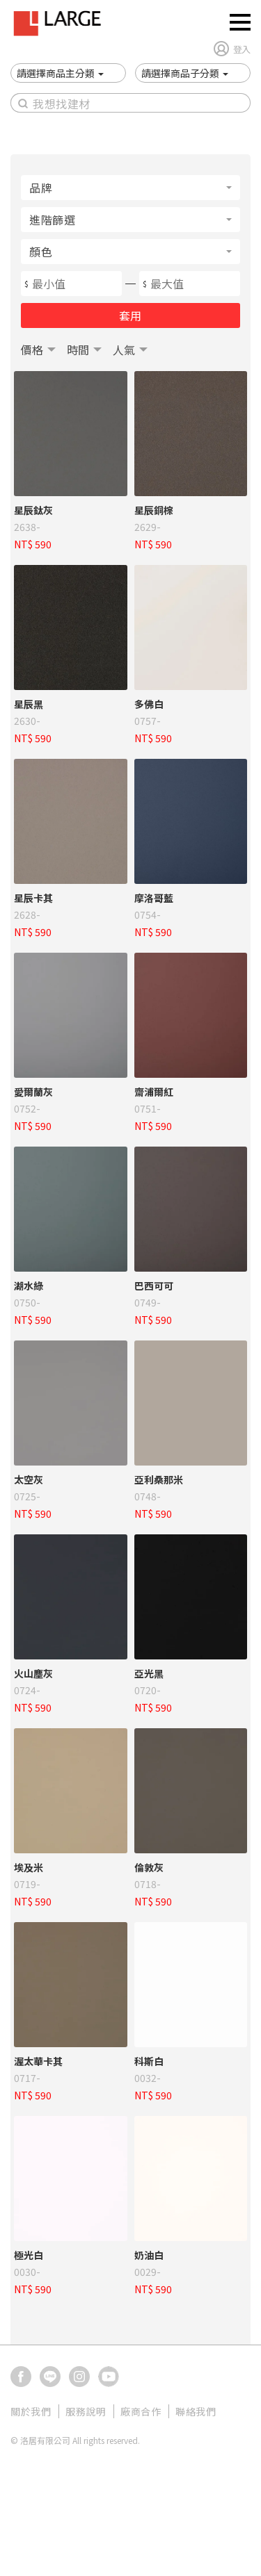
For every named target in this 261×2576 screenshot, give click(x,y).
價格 (32, 349)
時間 (78, 349)
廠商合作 (140, 2411)
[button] (60, 73)
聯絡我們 (195, 2411)
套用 (130, 315)
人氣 (124, 349)
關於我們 (30, 2411)
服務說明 (85, 2411)
